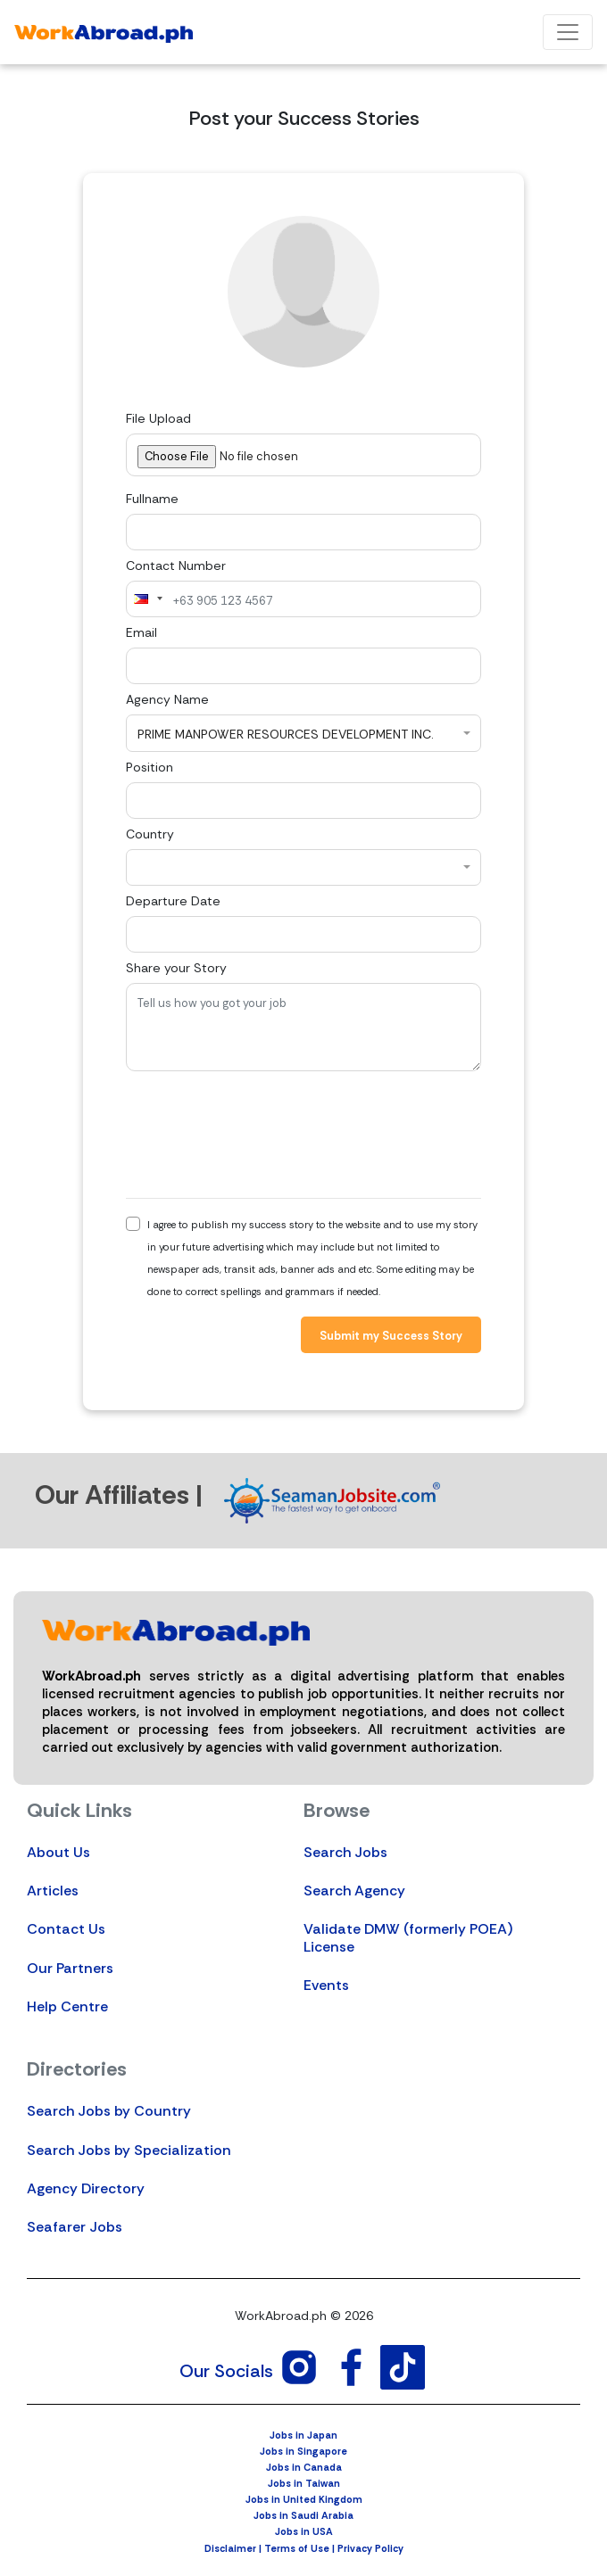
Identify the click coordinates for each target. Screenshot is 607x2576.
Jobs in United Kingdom (303, 2499)
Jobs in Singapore (303, 2451)
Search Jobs (345, 1852)
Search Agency (354, 1890)
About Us (58, 1852)
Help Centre (67, 2006)
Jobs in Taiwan (304, 2483)
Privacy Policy (370, 2548)
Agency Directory (86, 2188)
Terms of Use (296, 2548)
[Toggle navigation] (568, 32)
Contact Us (66, 1929)
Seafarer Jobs (74, 2226)
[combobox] (147, 599)
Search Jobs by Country (109, 2110)
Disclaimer (230, 2548)
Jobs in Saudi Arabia (303, 2515)
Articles (53, 1890)
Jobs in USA (304, 2531)
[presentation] (261, 1134)
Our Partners (70, 1968)
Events (326, 1985)
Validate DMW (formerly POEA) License (408, 1937)
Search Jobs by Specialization (129, 2150)
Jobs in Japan (303, 2435)
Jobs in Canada (304, 2467)
